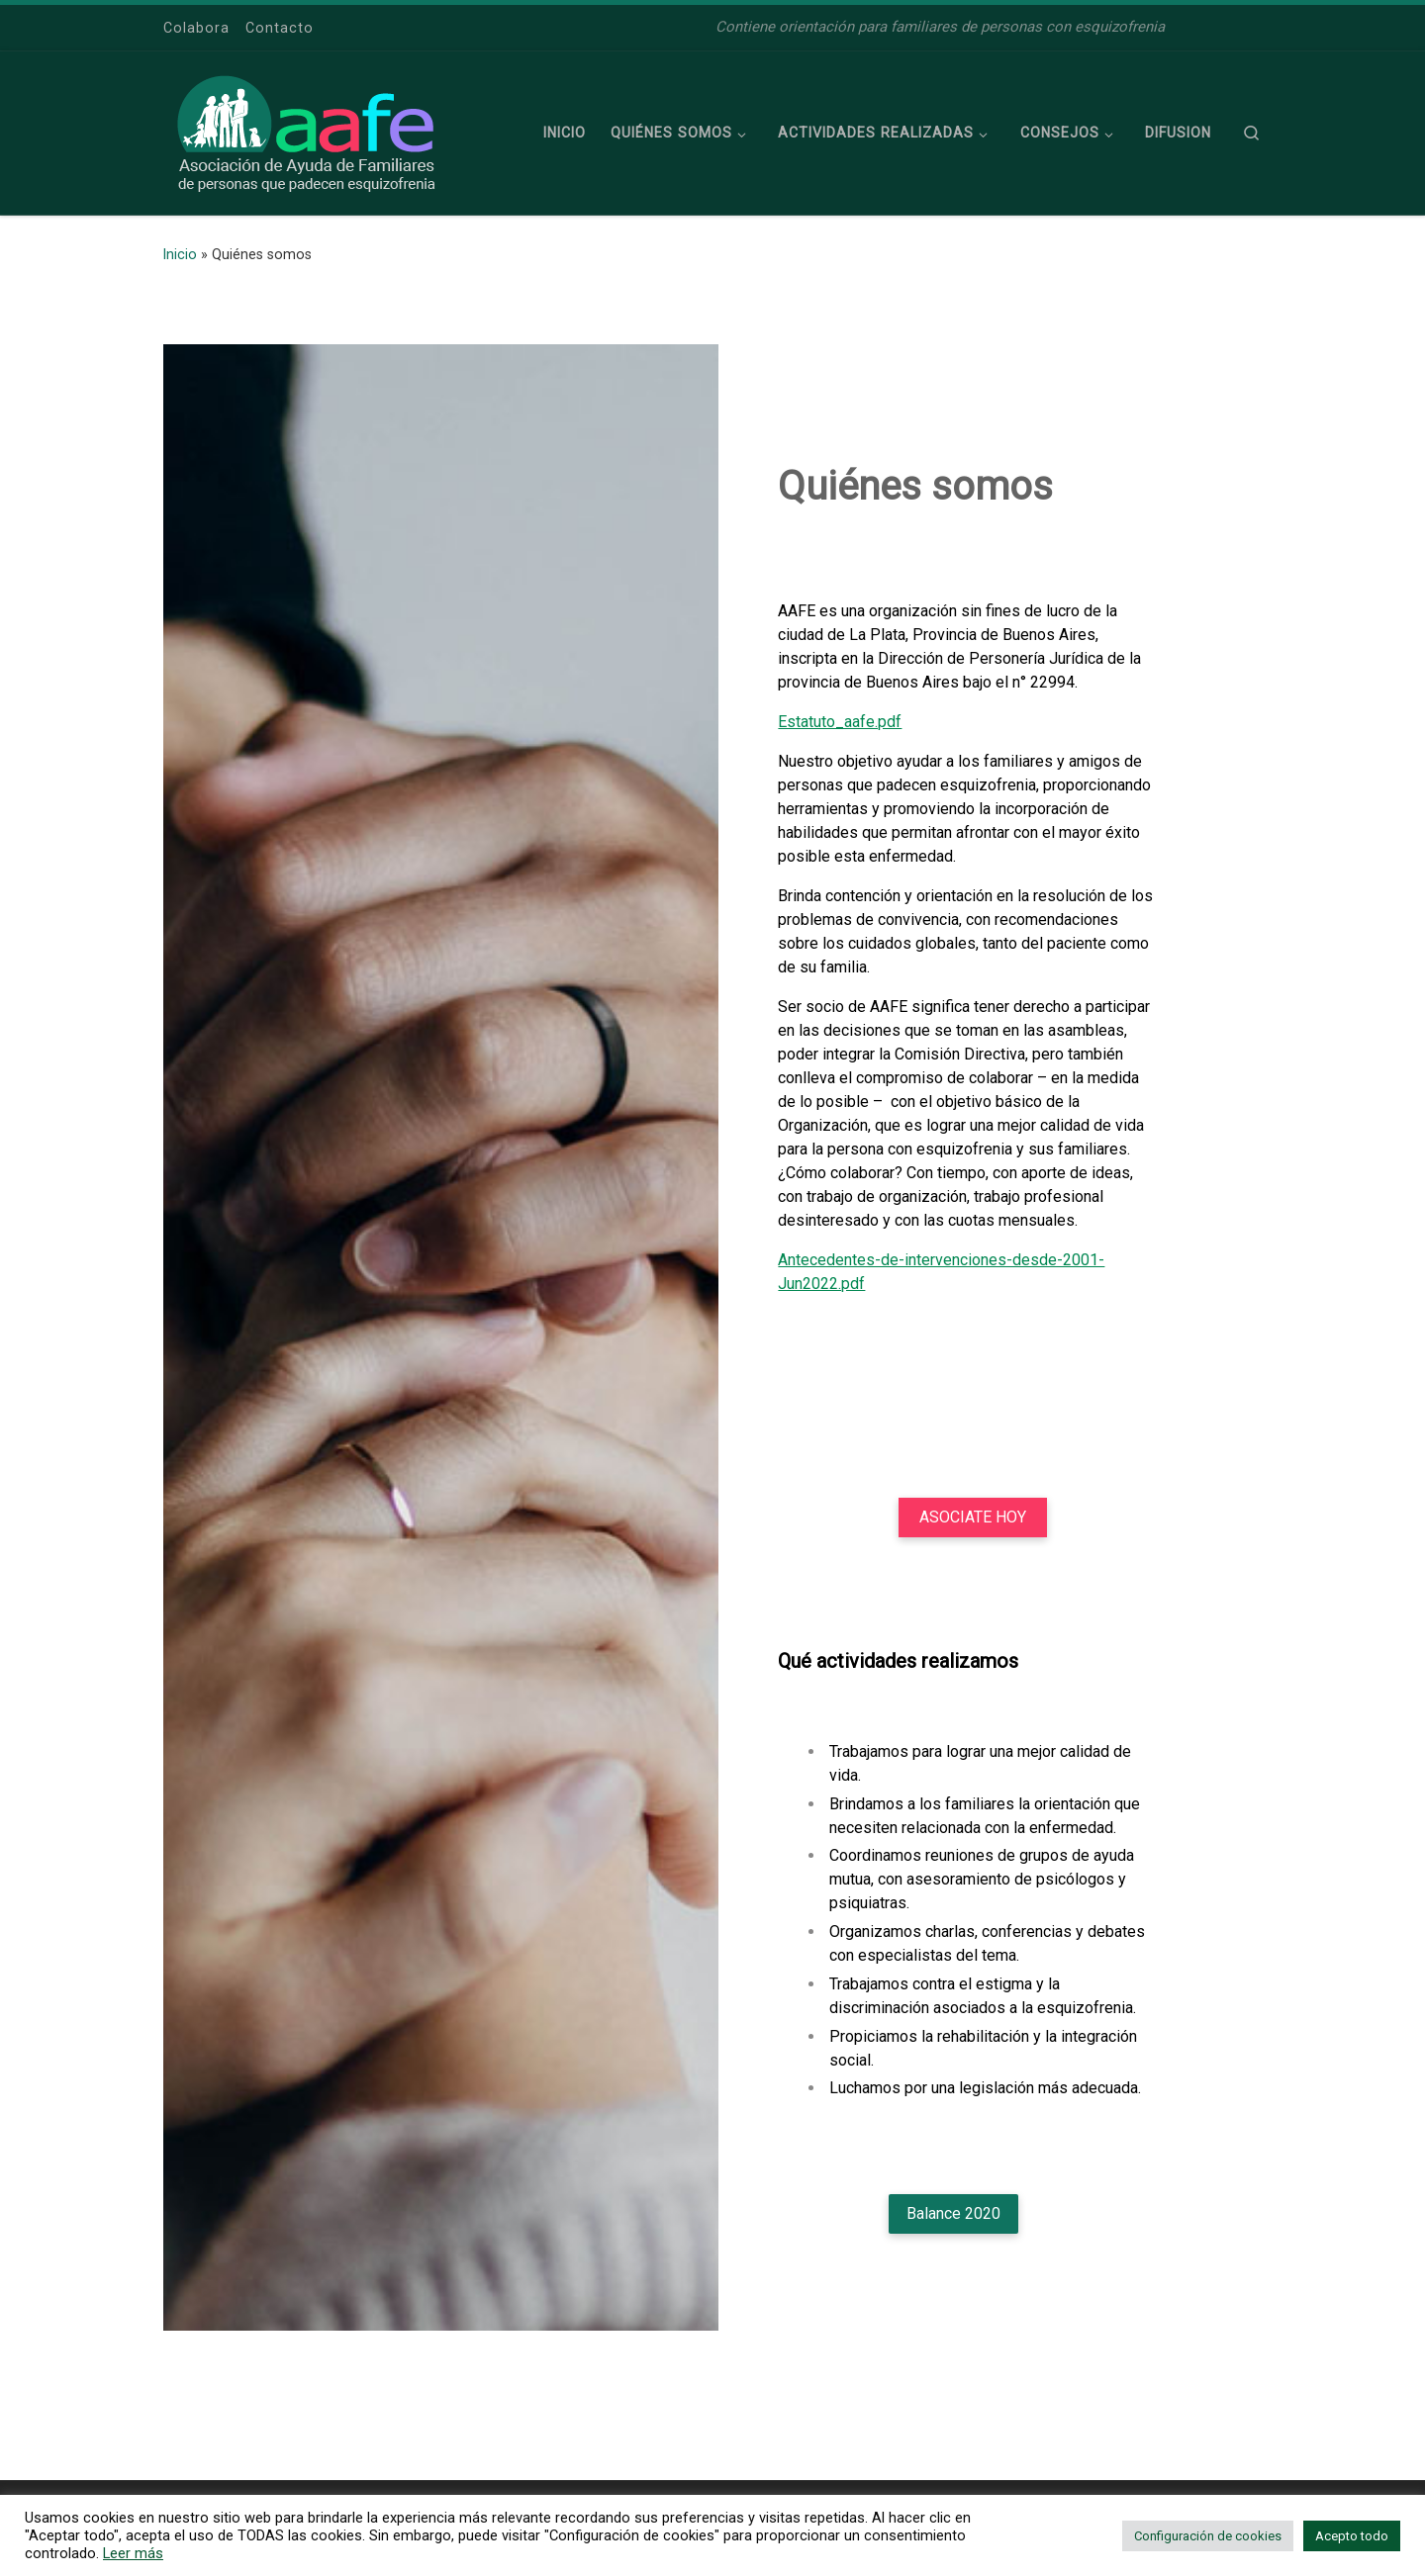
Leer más (133, 2553)
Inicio (180, 254)
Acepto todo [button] (1351, 2536)
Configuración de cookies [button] (1208, 2536)
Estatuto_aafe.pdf (840, 721)
